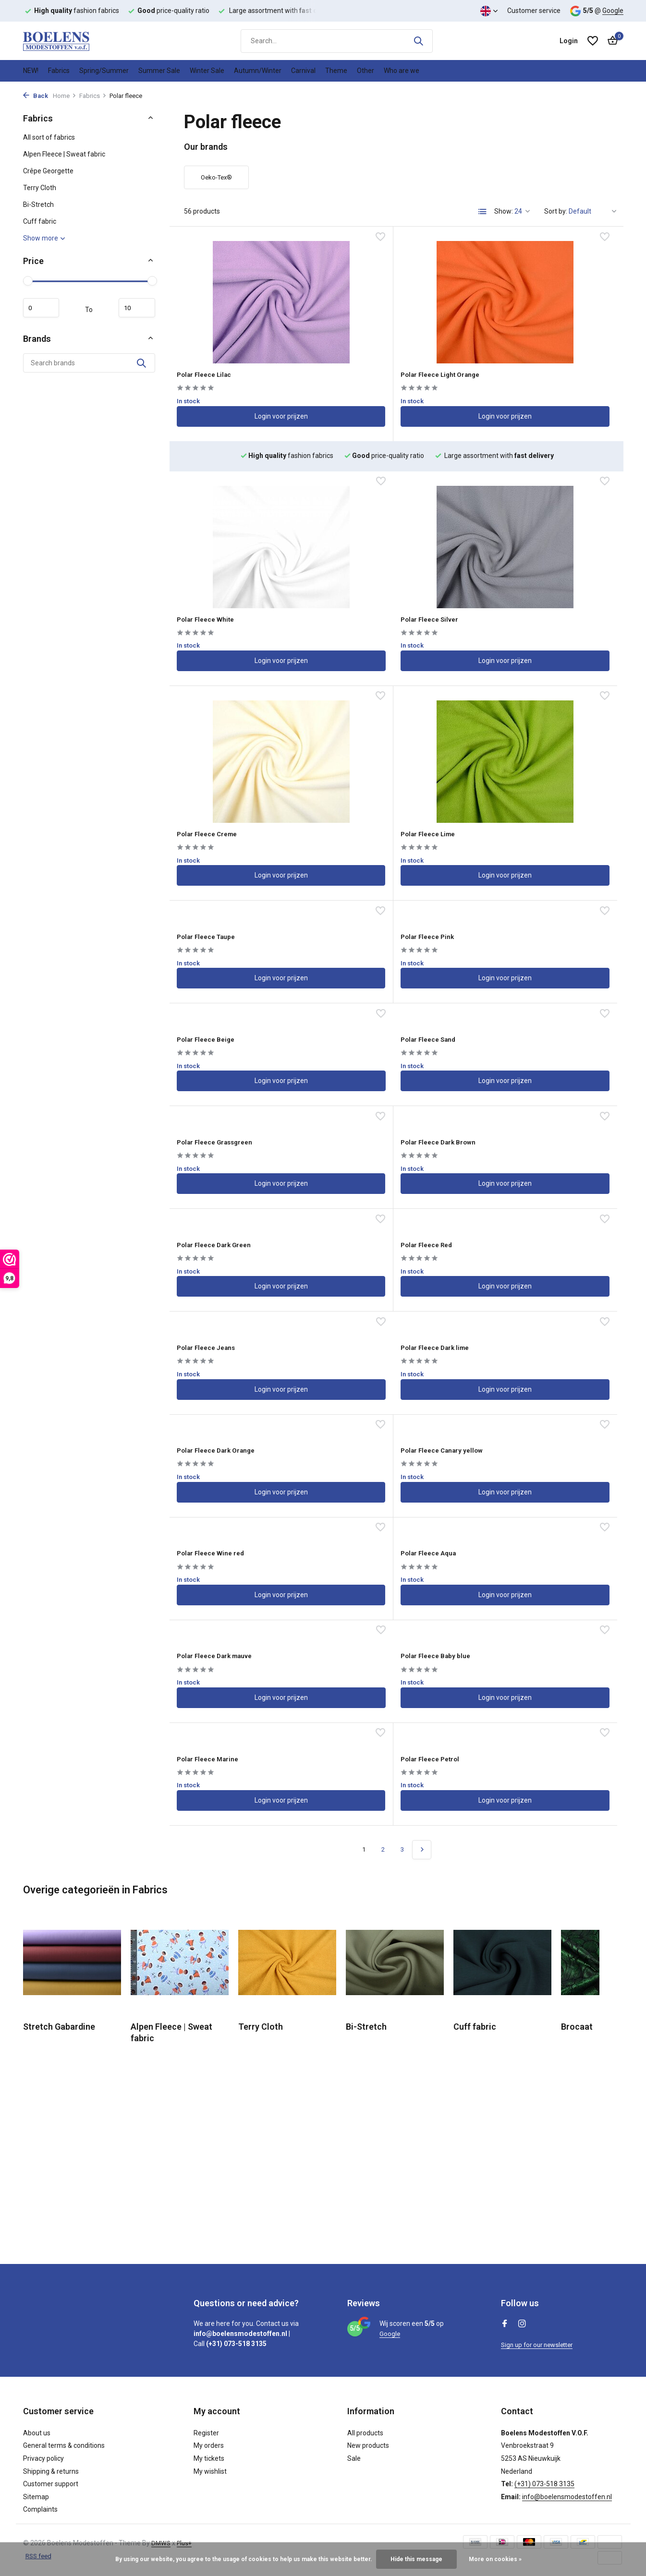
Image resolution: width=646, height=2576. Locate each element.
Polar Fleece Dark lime (228, 1028)
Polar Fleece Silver (221, 569)
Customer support (50, 2484)
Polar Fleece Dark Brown (534, 813)
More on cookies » (495, 2559)
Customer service (534, 10)
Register (206, 2433)
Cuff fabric (39, 221)
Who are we (401, 70)
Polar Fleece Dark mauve (534, 1135)
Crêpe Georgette (48, 171)
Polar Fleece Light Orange (386, 363)
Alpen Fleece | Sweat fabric (64, 154)
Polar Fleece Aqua (370, 1135)
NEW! (30, 70)
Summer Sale (159, 70)
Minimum (46, 307)
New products (368, 2445)
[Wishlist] (592, 41)
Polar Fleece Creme (373, 569)
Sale (354, 2458)
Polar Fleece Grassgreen (383, 813)
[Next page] (421, 1335)
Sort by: (555, 211)
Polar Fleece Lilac (219, 363)
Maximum (132, 307)
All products (365, 2433)
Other (365, 70)
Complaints (40, 2509)
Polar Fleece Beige (523, 706)
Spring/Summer (104, 70)
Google (612, 10)
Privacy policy (43, 2458)
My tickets (209, 2458)
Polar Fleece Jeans (524, 921)
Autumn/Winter (257, 70)
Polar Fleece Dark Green (231, 921)
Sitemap (36, 2497)
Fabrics (59, 70)
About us (36, 2433)
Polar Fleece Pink (369, 706)
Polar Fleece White (523, 363)
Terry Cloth (39, 188)
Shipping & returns (51, 2471)
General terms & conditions (64, 2445)
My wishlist (210, 2471)
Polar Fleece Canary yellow (539, 1028)
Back (35, 95)
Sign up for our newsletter (540, 2344)
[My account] (569, 41)
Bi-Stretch (38, 204)
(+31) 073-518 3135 (544, 2484)
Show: (503, 211)
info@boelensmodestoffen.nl (567, 2497)
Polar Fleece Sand (219, 813)
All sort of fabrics (49, 137)
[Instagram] (522, 2324)
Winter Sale (207, 70)
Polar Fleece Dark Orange (385, 1028)
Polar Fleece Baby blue (228, 1242)
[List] (482, 211)
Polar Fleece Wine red (227, 1135)
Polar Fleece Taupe (222, 706)
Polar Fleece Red (368, 921)
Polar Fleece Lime (521, 570)
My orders (209, 2445)
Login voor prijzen (244, 407)
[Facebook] (505, 2324)
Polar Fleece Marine (374, 1242)
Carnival (303, 70)
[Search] (337, 41)
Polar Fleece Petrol (524, 1242)
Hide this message (416, 2559)
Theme (336, 70)
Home (64, 95)
